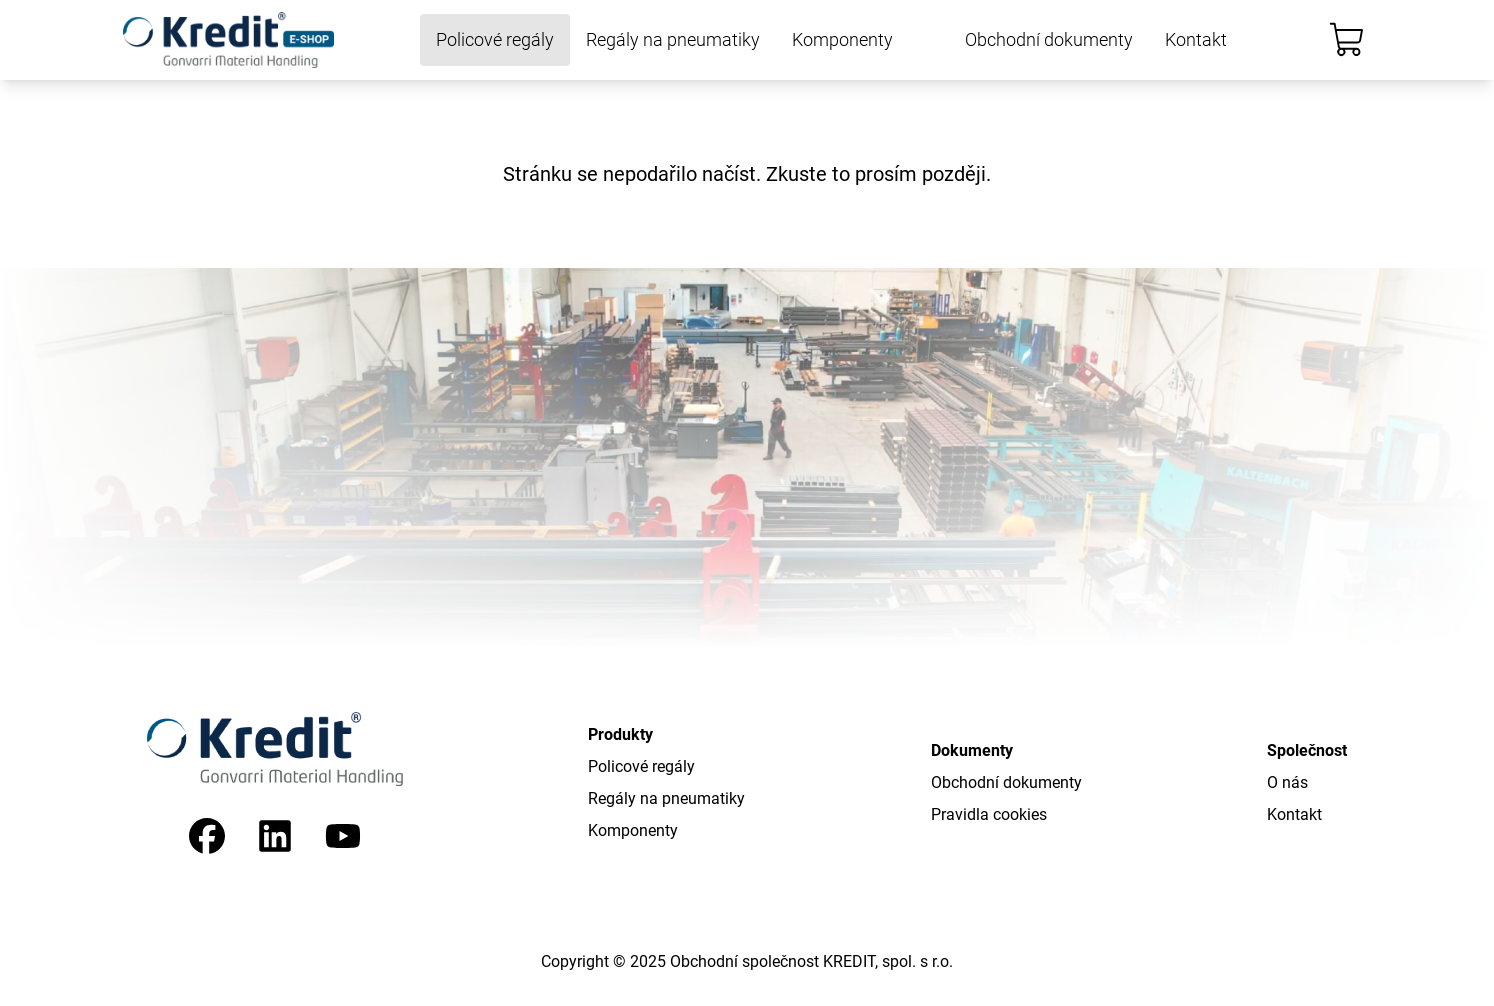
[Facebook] (207, 836)
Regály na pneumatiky (673, 39)
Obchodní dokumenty (1049, 39)
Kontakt (1196, 39)
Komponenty (842, 39)
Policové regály (495, 39)
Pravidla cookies (989, 814)
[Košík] (1347, 40)
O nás (1287, 782)
